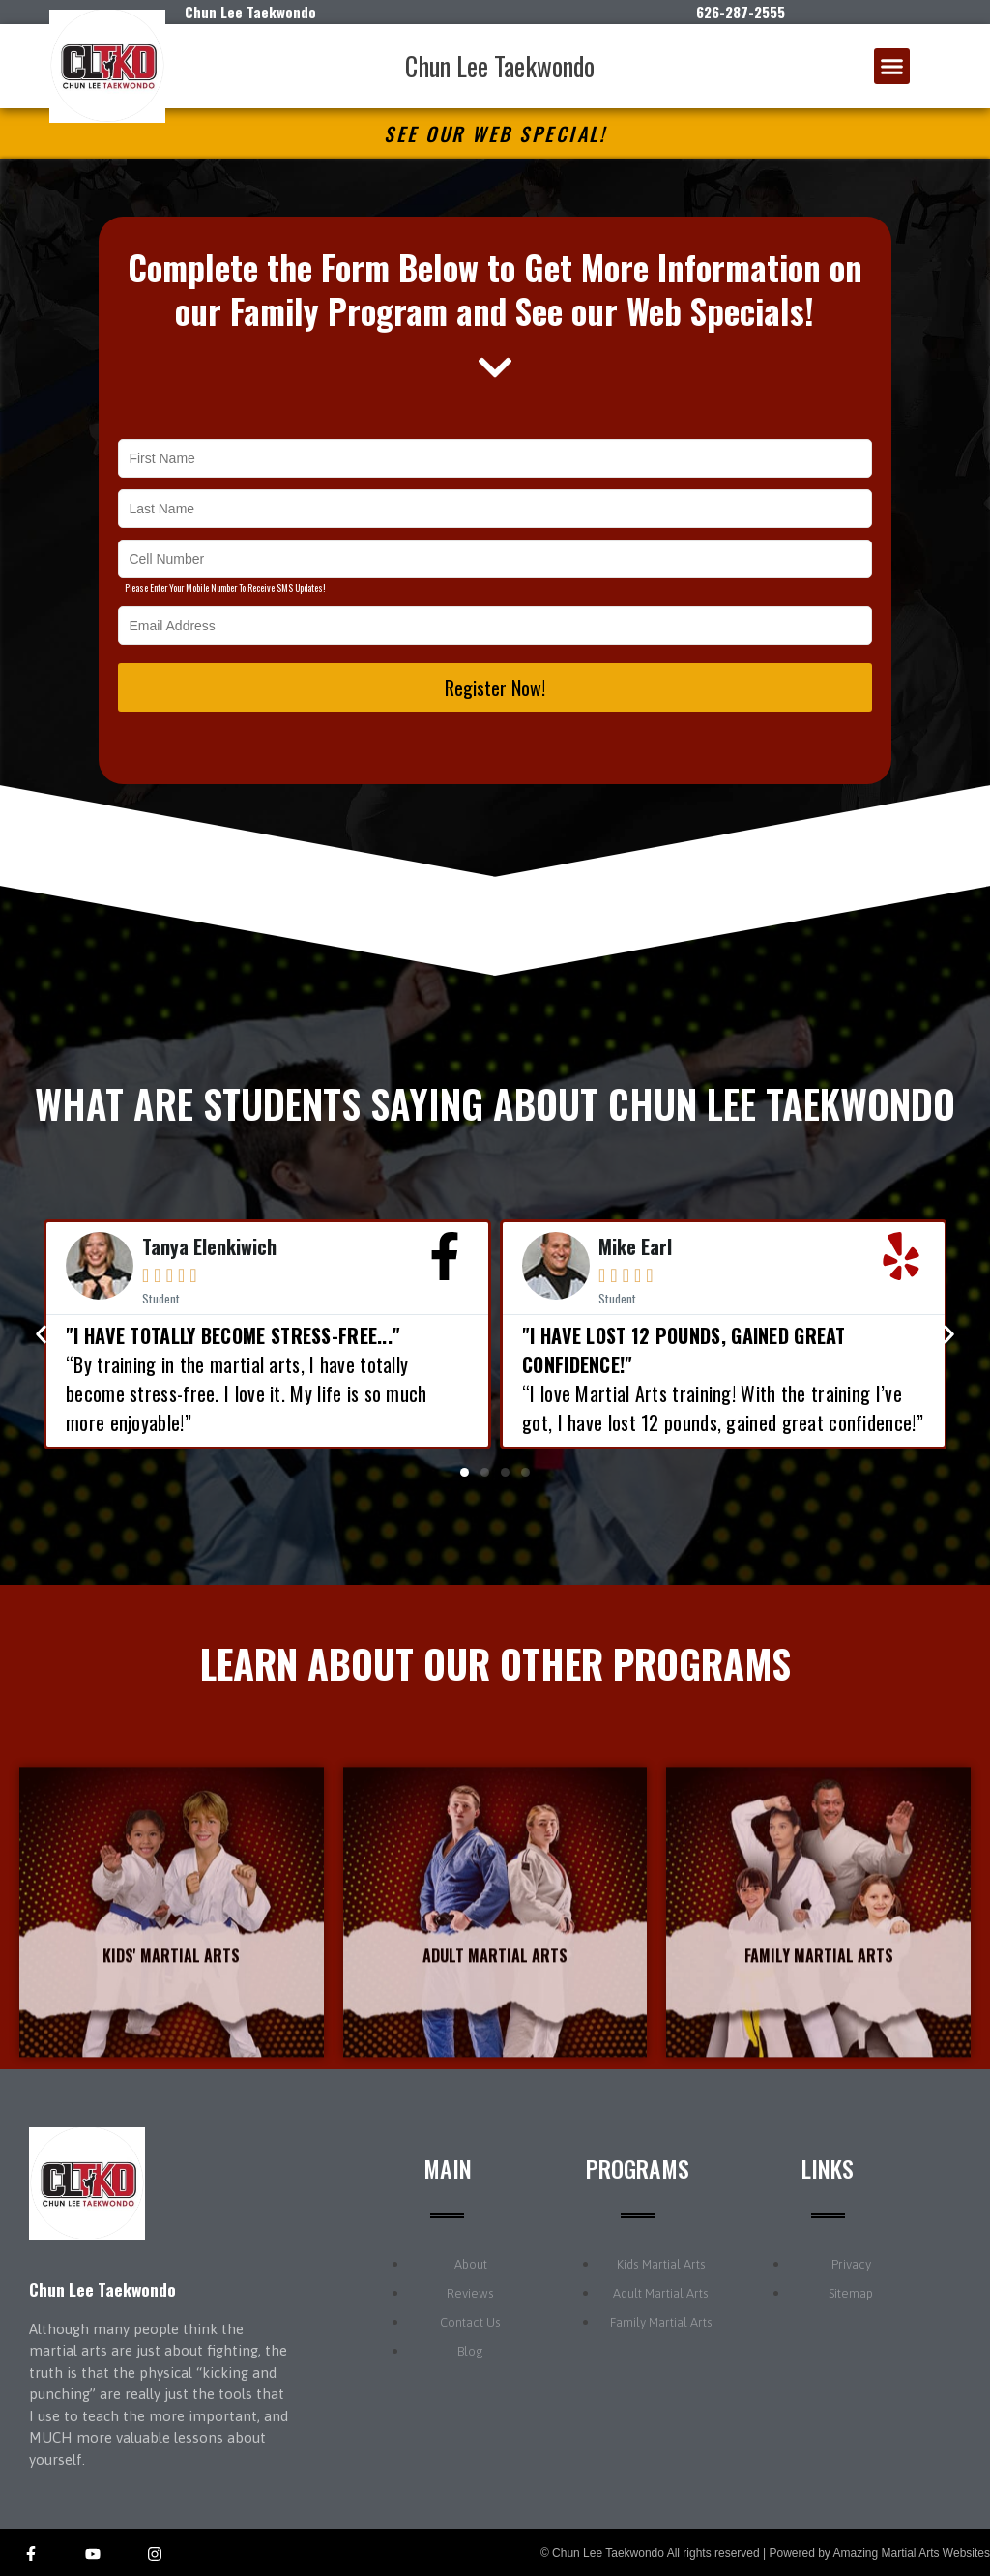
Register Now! (495, 687)
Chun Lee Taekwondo (500, 65)
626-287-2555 (740, 11)
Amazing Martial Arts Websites (912, 2553)
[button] (892, 66)
